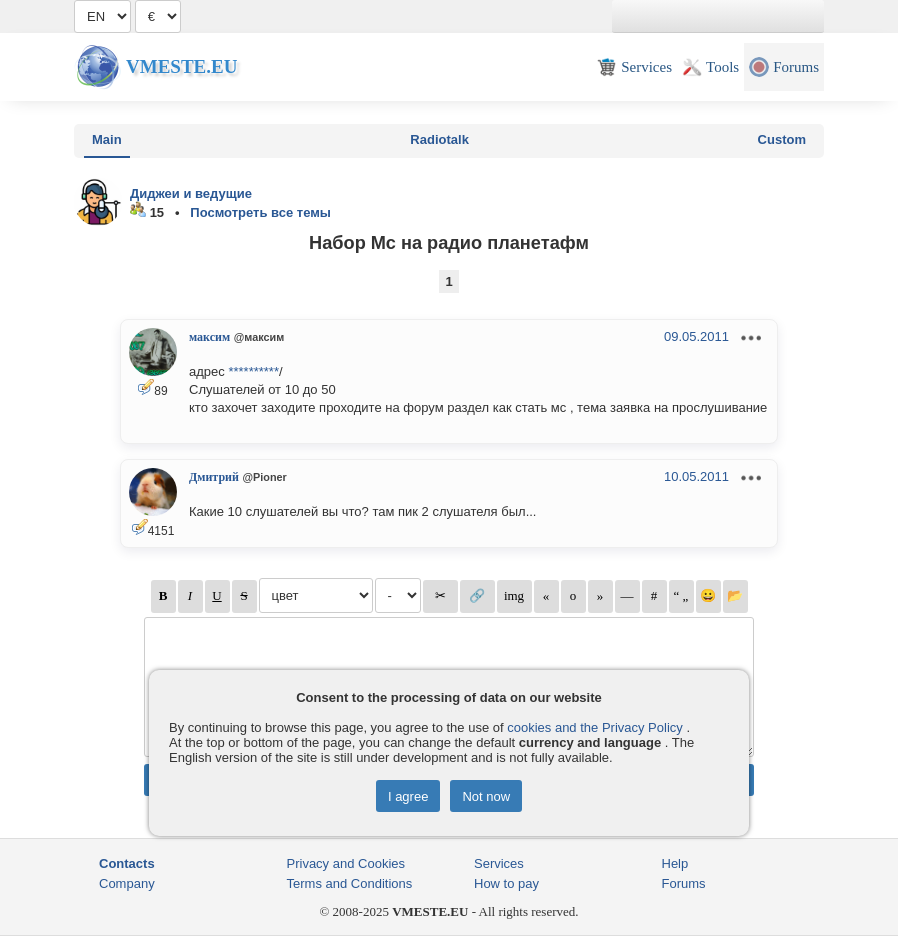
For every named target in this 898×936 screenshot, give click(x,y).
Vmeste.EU (181, 66)
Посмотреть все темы (260, 212)
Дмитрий (214, 477)
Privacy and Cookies (346, 863)
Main (107, 139)
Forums (684, 883)
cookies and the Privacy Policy (595, 727)
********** (253, 371)
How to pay (506, 883)
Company (127, 883)
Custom (782, 139)
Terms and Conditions (350, 883)
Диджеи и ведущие (191, 193)
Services (499, 863)
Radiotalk (439, 139)
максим (209, 337)
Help (675, 863)
